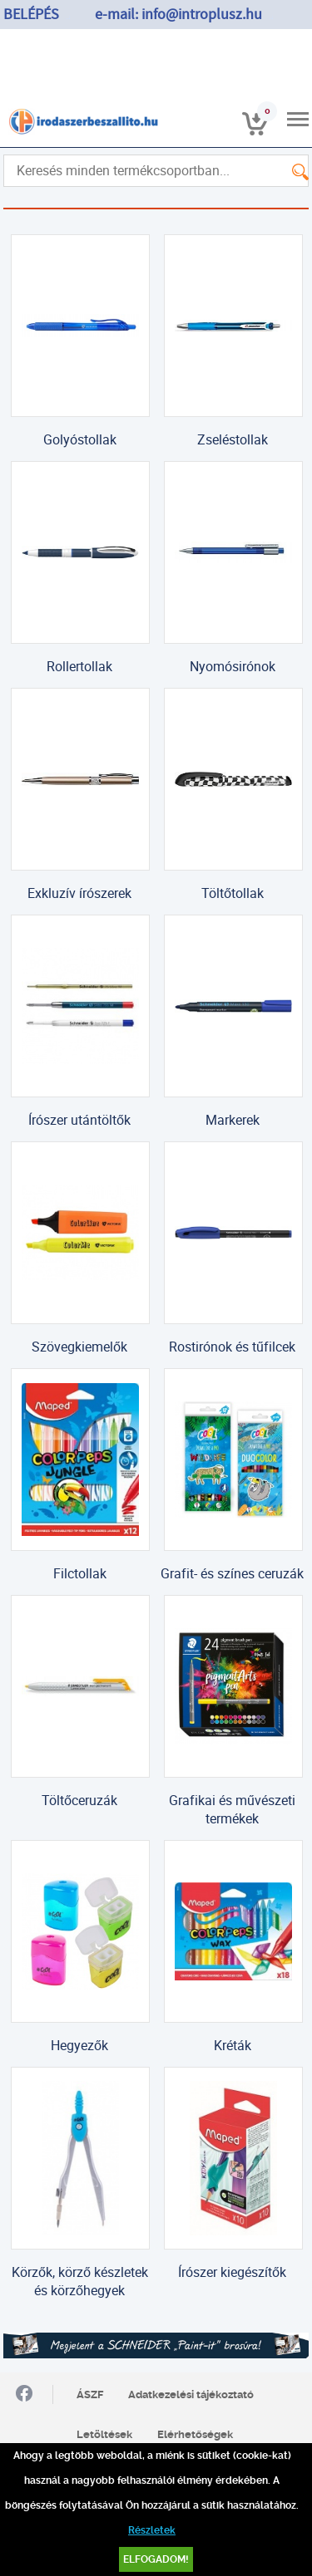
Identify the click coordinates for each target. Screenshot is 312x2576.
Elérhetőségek (195, 2434)
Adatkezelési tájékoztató (191, 2394)
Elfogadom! (156, 2559)
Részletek (152, 2530)
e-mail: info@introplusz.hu (178, 14)
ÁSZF (90, 2394)
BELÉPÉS (31, 14)
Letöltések (104, 2434)
